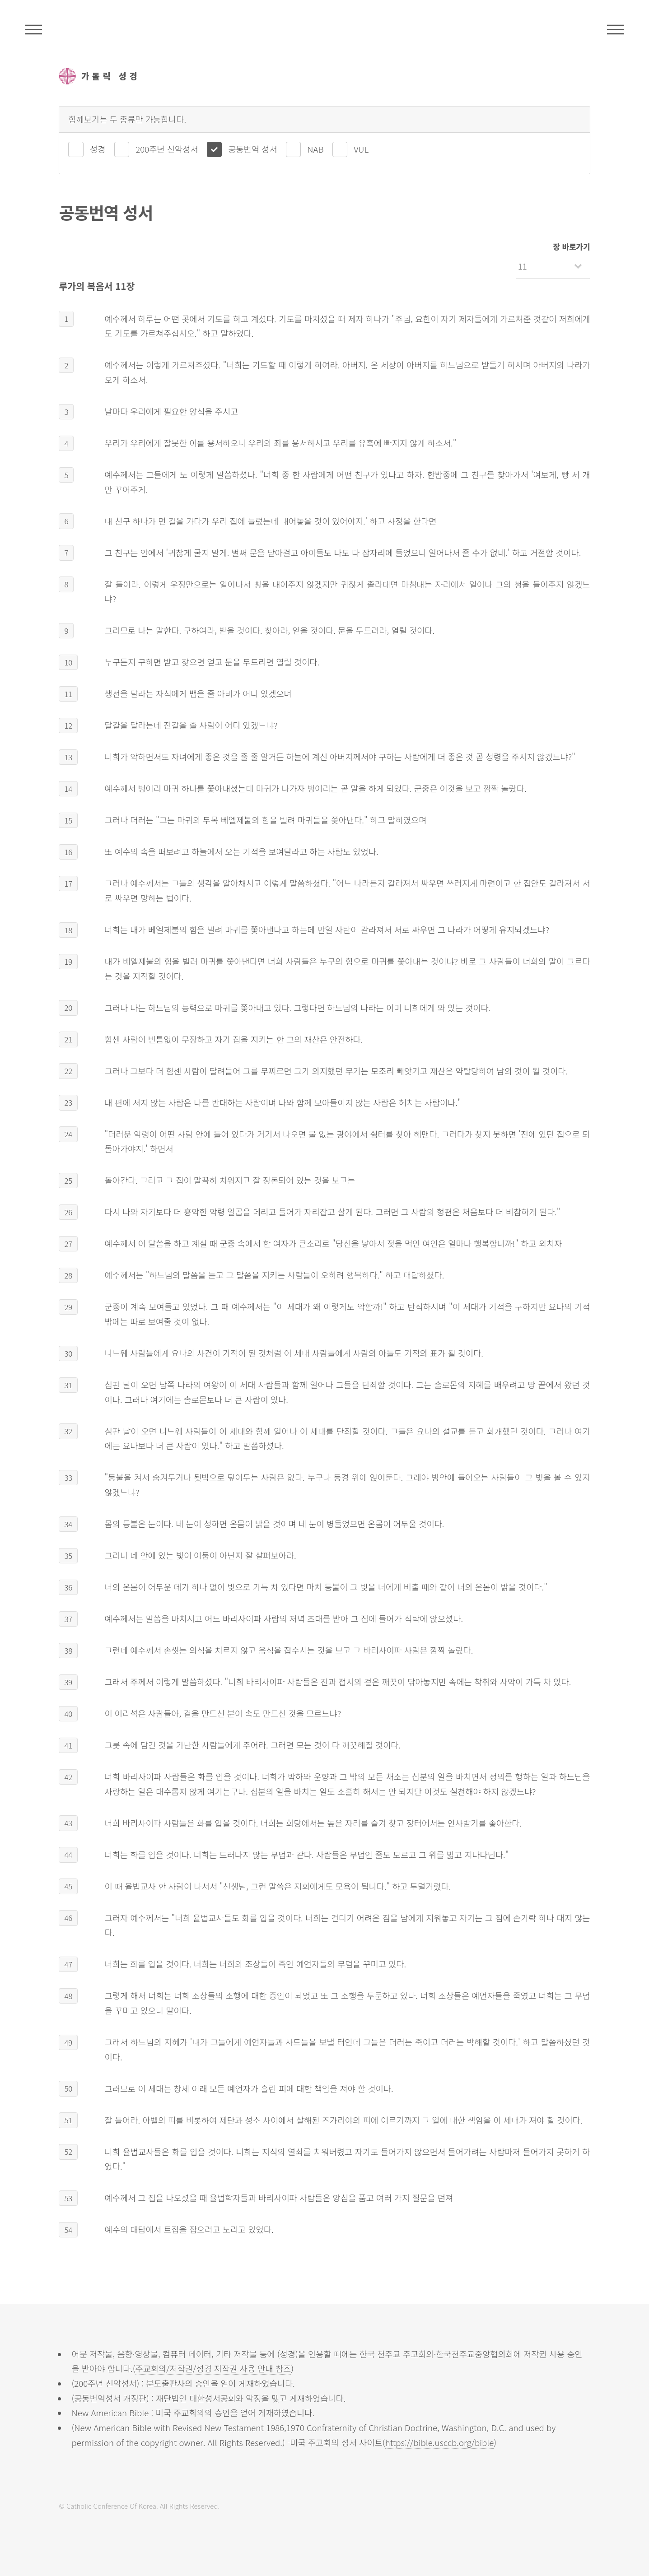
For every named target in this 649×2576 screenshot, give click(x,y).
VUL (361, 149)
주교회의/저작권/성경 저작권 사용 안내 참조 (213, 2368)
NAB (315, 149)
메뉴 (615, 29)
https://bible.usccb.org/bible (439, 2442)
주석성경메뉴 (34, 29)
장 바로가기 (571, 246)
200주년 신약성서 (166, 149)
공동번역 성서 (252, 149)
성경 (97, 149)
